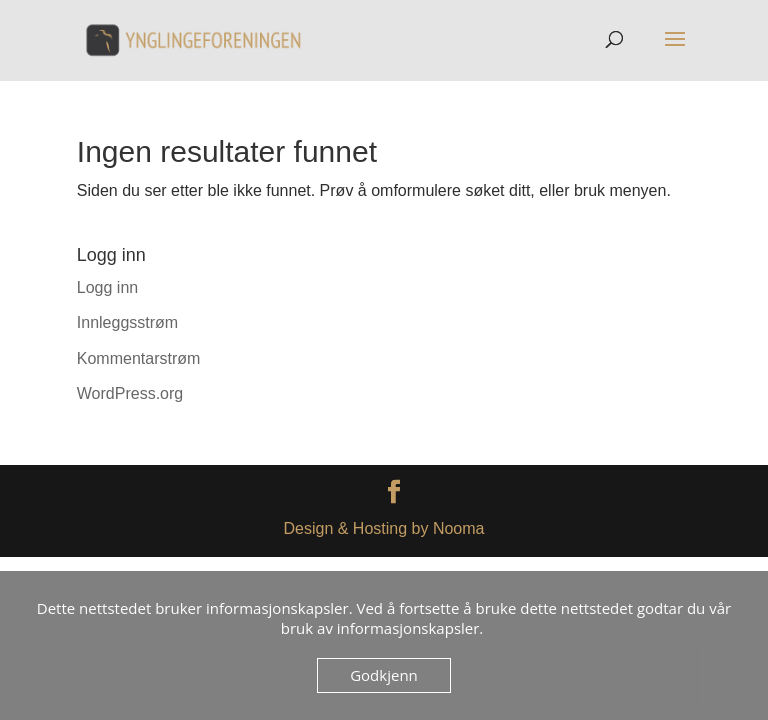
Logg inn (107, 287)
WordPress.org (130, 393)
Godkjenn (384, 675)
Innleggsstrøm (127, 322)
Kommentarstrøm (139, 358)
